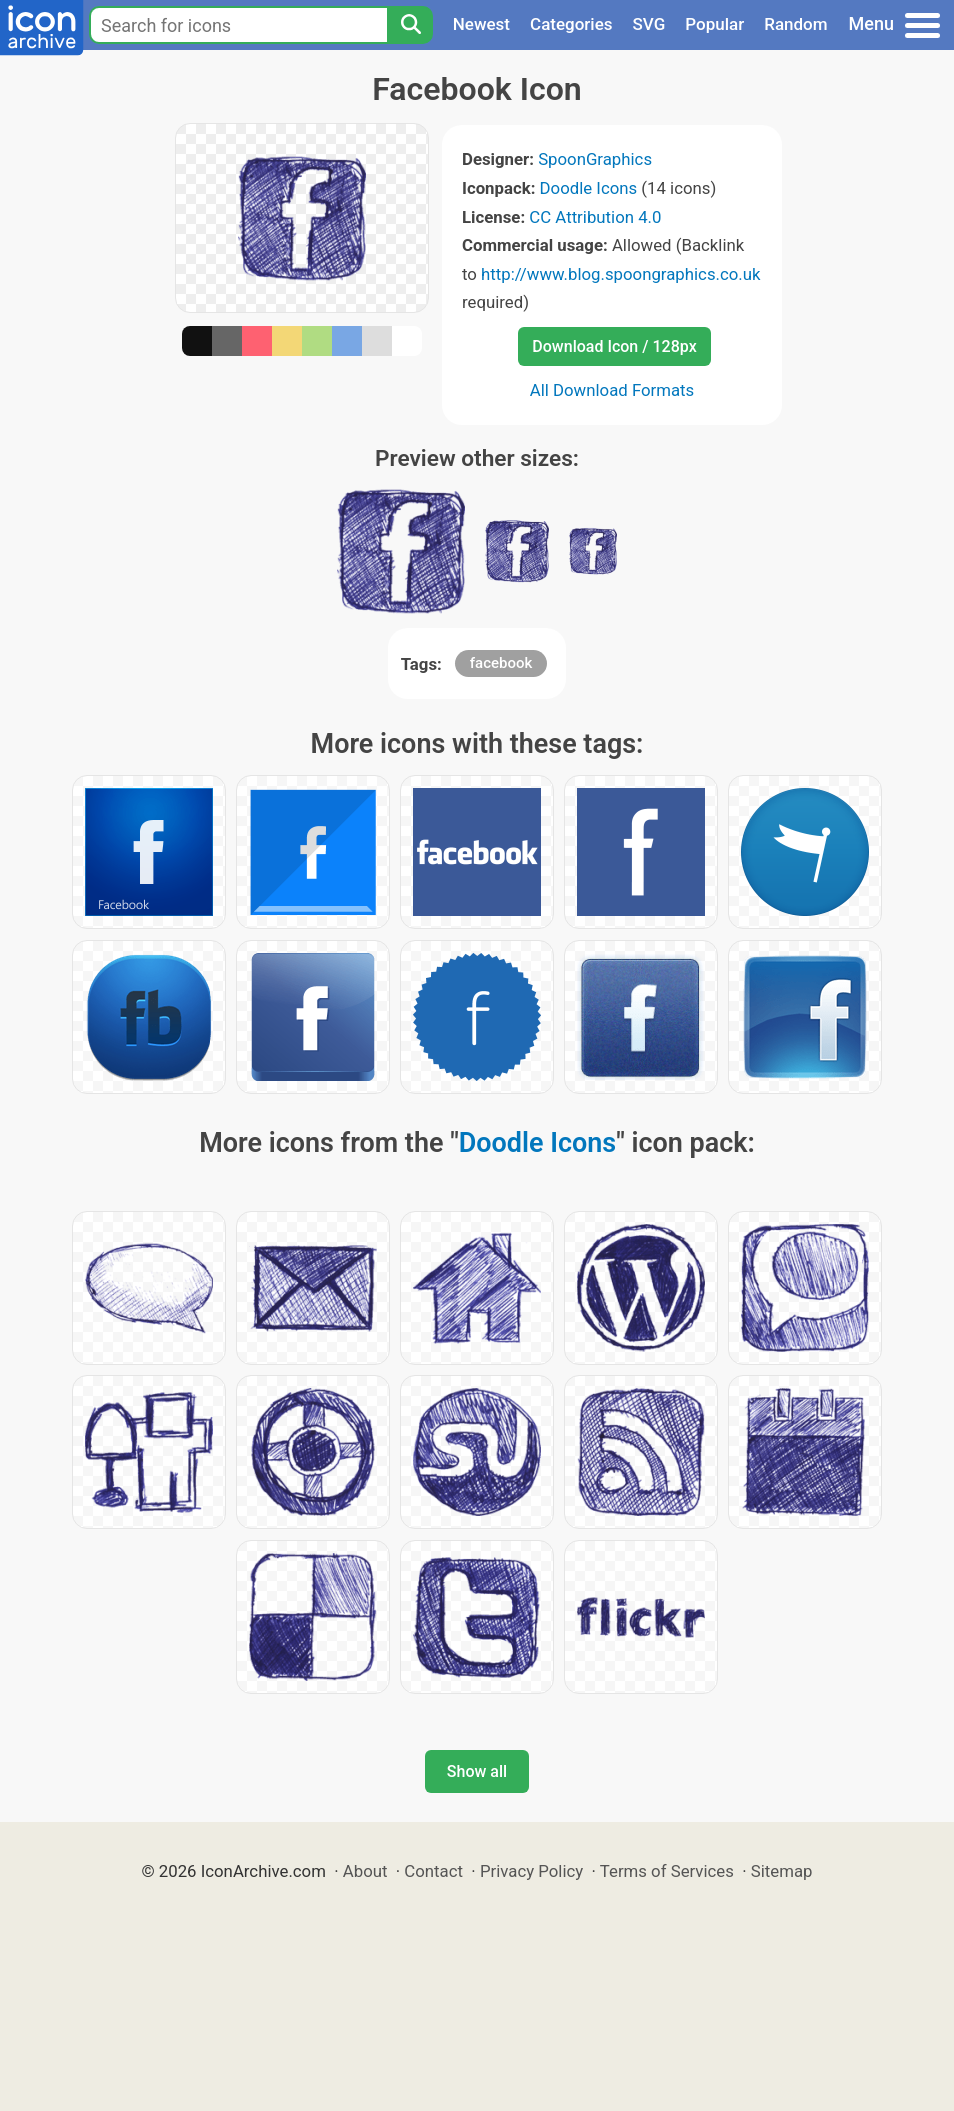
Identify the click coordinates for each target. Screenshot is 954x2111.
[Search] (410, 25)
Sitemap (782, 1871)
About (365, 1871)
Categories (571, 24)
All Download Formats (612, 390)
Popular (714, 24)
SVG (649, 24)
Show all (477, 1771)
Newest (481, 24)
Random (795, 24)
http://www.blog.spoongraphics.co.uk (620, 274)
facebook (501, 663)
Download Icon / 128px (614, 346)
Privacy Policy (531, 1871)
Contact (433, 1871)
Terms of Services (667, 1871)
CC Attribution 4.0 (595, 217)
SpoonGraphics (595, 159)
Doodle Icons (589, 188)
